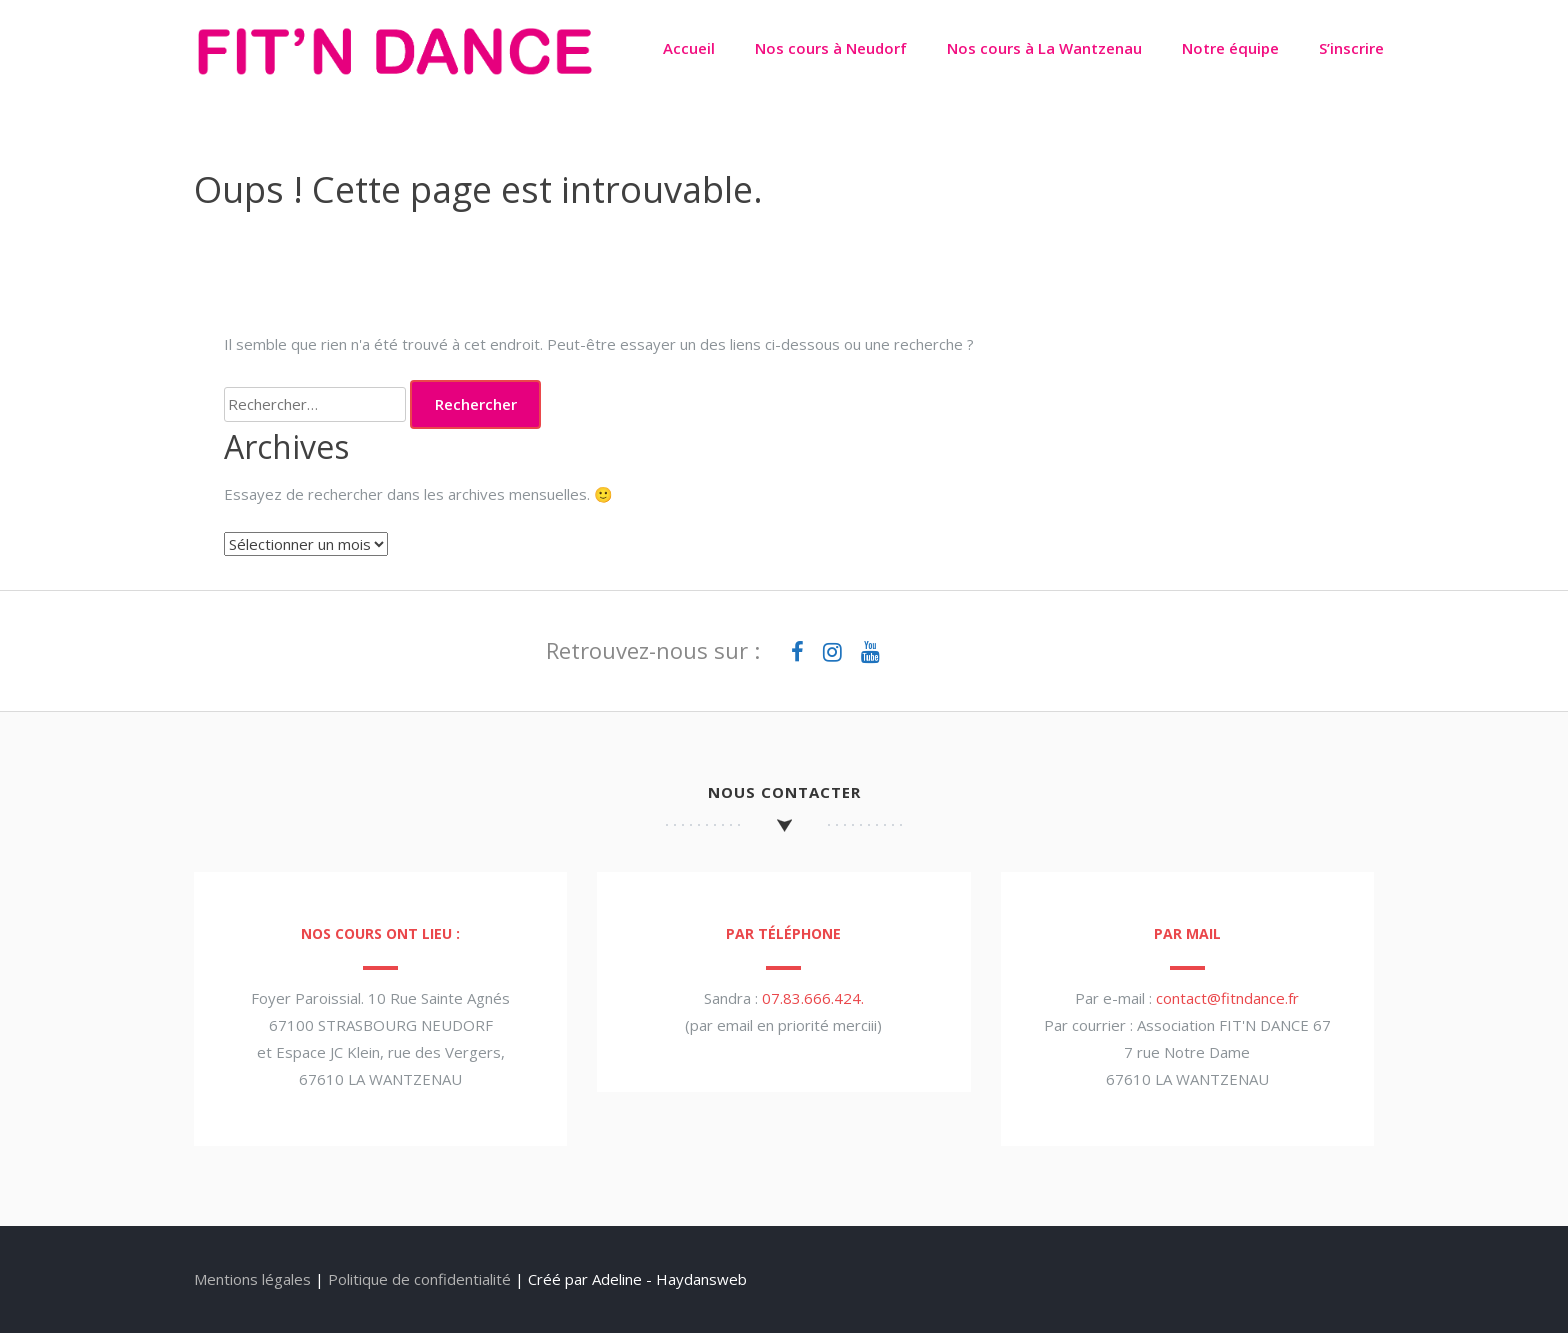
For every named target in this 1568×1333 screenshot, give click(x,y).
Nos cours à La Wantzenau (1044, 48)
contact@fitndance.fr (1227, 998)
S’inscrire (1351, 48)
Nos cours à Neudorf (831, 48)
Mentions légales (252, 1279)
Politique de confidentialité (419, 1279)
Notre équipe (1230, 48)
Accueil (689, 48)
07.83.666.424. (813, 998)
